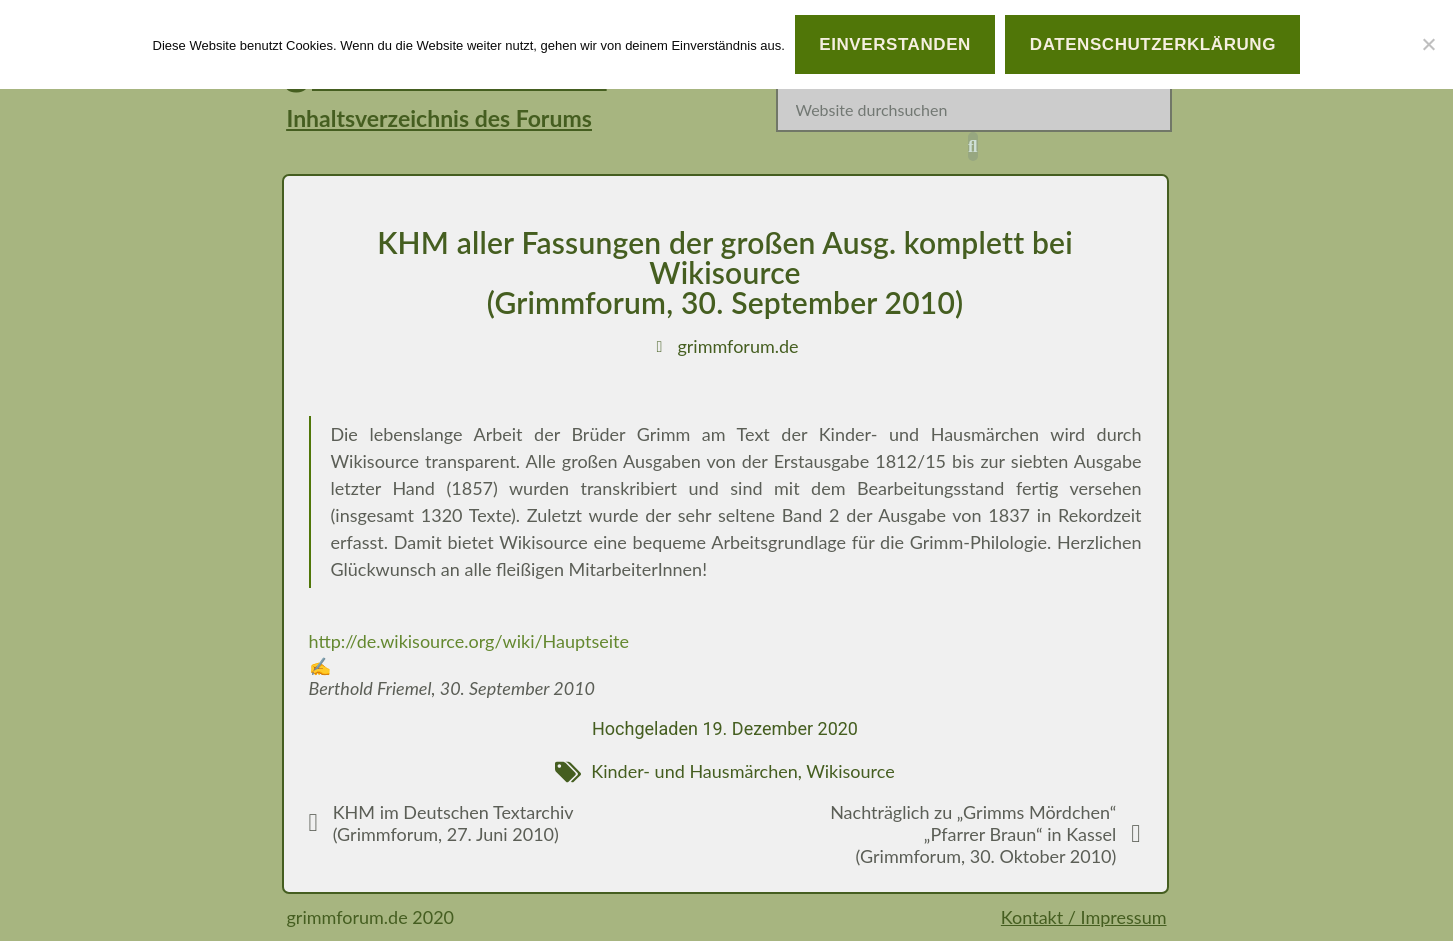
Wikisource (850, 771)
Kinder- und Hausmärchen (694, 771)
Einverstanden (895, 44)
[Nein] (1428, 44)
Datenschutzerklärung (1153, 44)
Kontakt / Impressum (1084, 917)
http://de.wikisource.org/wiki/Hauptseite (469, 641)
